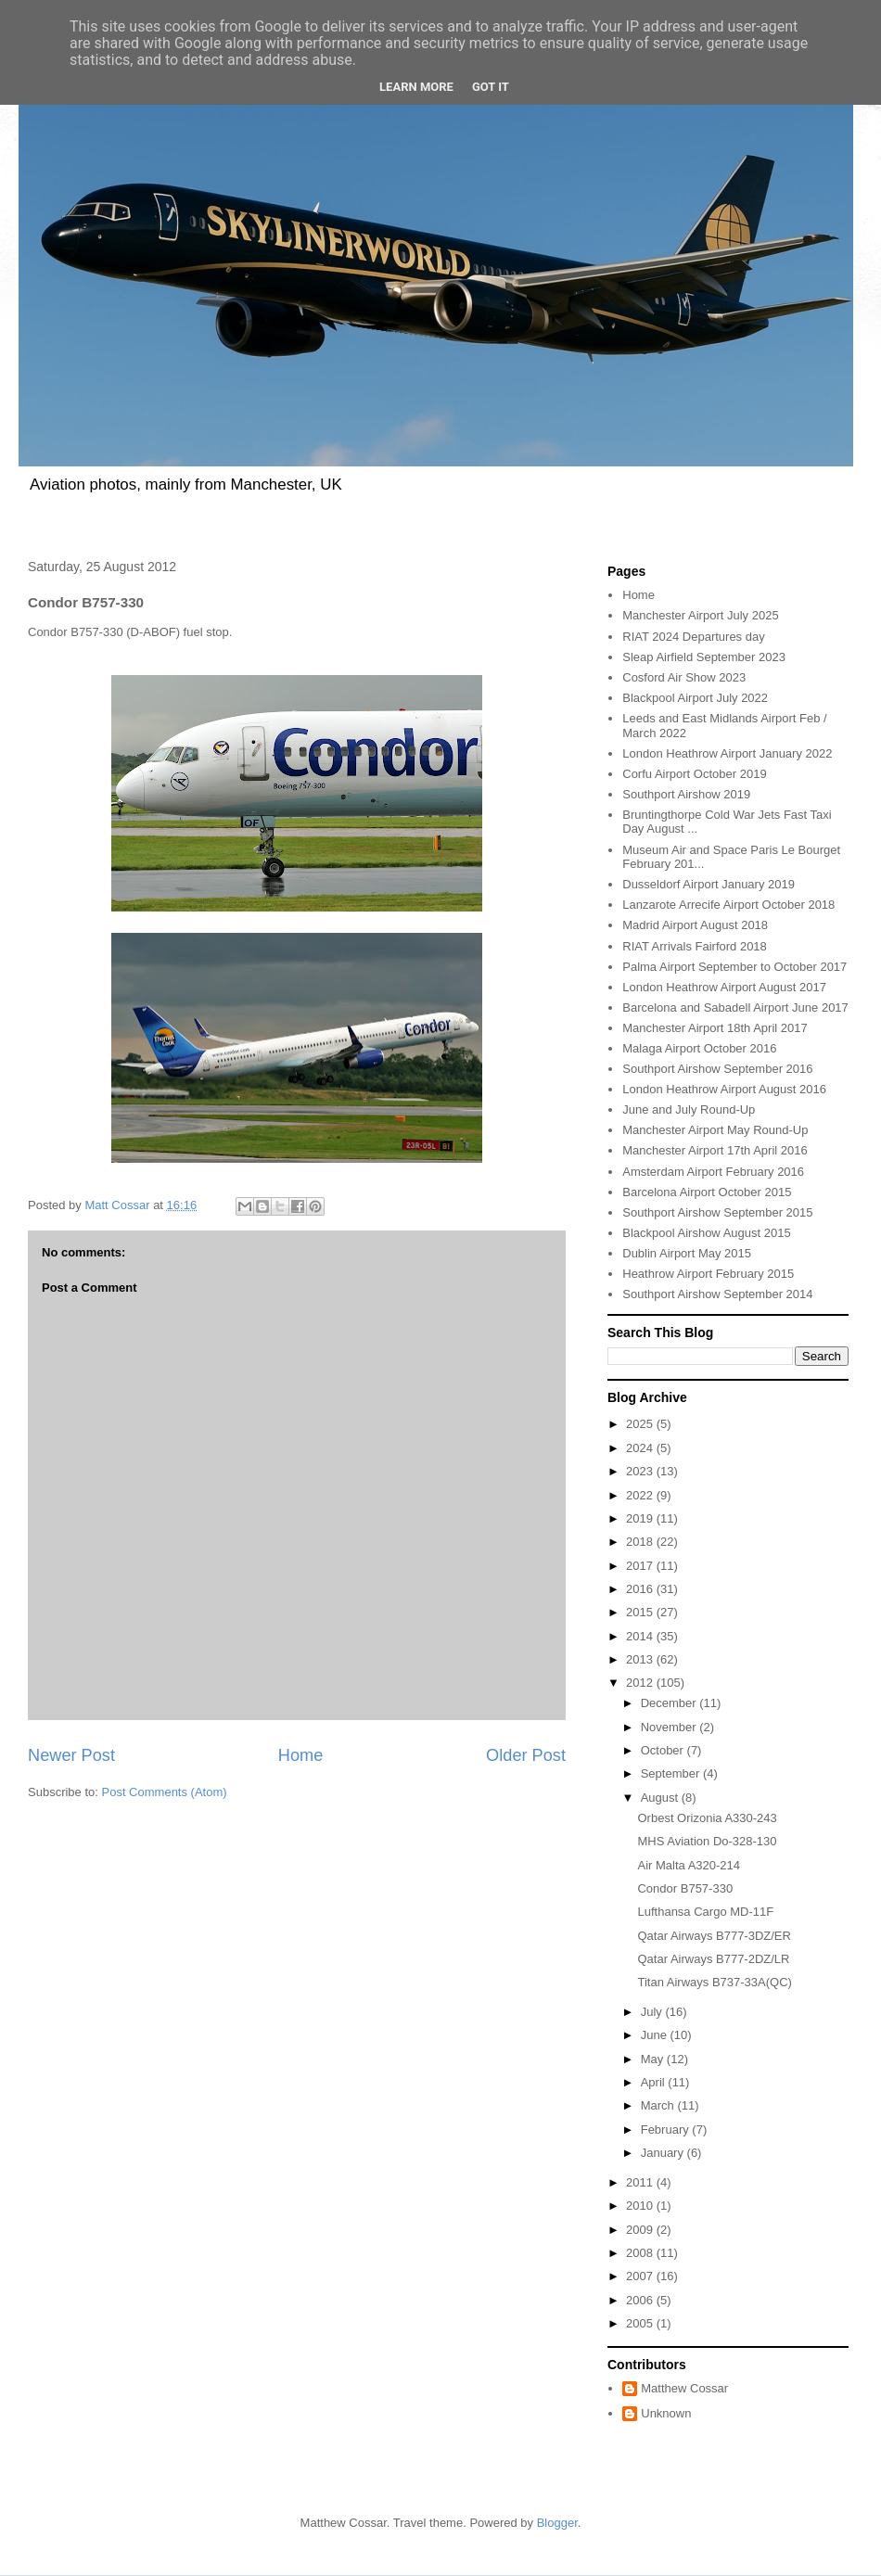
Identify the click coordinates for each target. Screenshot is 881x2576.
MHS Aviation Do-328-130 (706, 1841)
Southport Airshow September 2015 (717, 1212)
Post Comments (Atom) (164, 1792)
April (655, 2082)
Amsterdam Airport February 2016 (713, 1172)
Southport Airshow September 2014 (717, 1294)
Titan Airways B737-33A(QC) (714, 1982)
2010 (641, 2206)
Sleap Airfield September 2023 (703, 657)
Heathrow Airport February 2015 (708, 1274)
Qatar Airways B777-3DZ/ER (713, 1936)
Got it (490, 87)
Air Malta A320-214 (688, 1865)
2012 (641, 1683)
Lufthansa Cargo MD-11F (705, 1912)
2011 (641, 2182)
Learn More (416, 87)
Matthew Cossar (684, 2388)
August (661, 1797)
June (655, 2035)
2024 (641, 1448)
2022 (641, 1495)
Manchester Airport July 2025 (700, 615)
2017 (641, 1566)
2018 (641, 1542)
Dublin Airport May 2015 (686, 1253)
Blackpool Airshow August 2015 (706, 1233)
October (664, 1750)
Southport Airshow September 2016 (717, 1069)
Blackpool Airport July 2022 (695, 698)
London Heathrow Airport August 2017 (724, 987)
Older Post (526, 1755)
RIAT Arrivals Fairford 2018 (694, 946)
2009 (641, 2230)
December (670, 1703)
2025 (641, 1424)
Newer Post (71, 1755)
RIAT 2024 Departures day (693, 637)
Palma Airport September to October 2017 (734, 967)
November (670, 1727)
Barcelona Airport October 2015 (706, 1192)
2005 (641, 2323)
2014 (641, 1636)
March (659, 2105)
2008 (641, 2253)
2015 (641, 1612)
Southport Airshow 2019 (686, 794)
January (664, 2153)
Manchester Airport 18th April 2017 (714, 1028)
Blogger (557, 2523)
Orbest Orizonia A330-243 (706, 1818)
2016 (641, 1589)
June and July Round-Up (688, 1109)
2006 (641, 2300)
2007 (641, 2276)
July (653, 2012)
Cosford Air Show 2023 (684, 677)
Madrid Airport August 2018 (695, 925)
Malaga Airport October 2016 (699, 1048)
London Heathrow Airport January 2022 (727, 753)
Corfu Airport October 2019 (694, 774)
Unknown (666, 2413)
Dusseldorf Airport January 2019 (708, 884)
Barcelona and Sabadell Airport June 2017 (735, 1007)
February (667, 2129)
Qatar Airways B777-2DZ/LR (713, 1959)
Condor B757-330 (685, 1888)
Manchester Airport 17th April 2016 (714, 1150)
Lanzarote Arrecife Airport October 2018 (728, 905)
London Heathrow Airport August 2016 (724, 1089)
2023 (641, 1471)
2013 (641, 1659)
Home (301, 1755)
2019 (641, 1518)
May (654, 2059)
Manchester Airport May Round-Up (715, 1130)
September (672, 1773)
